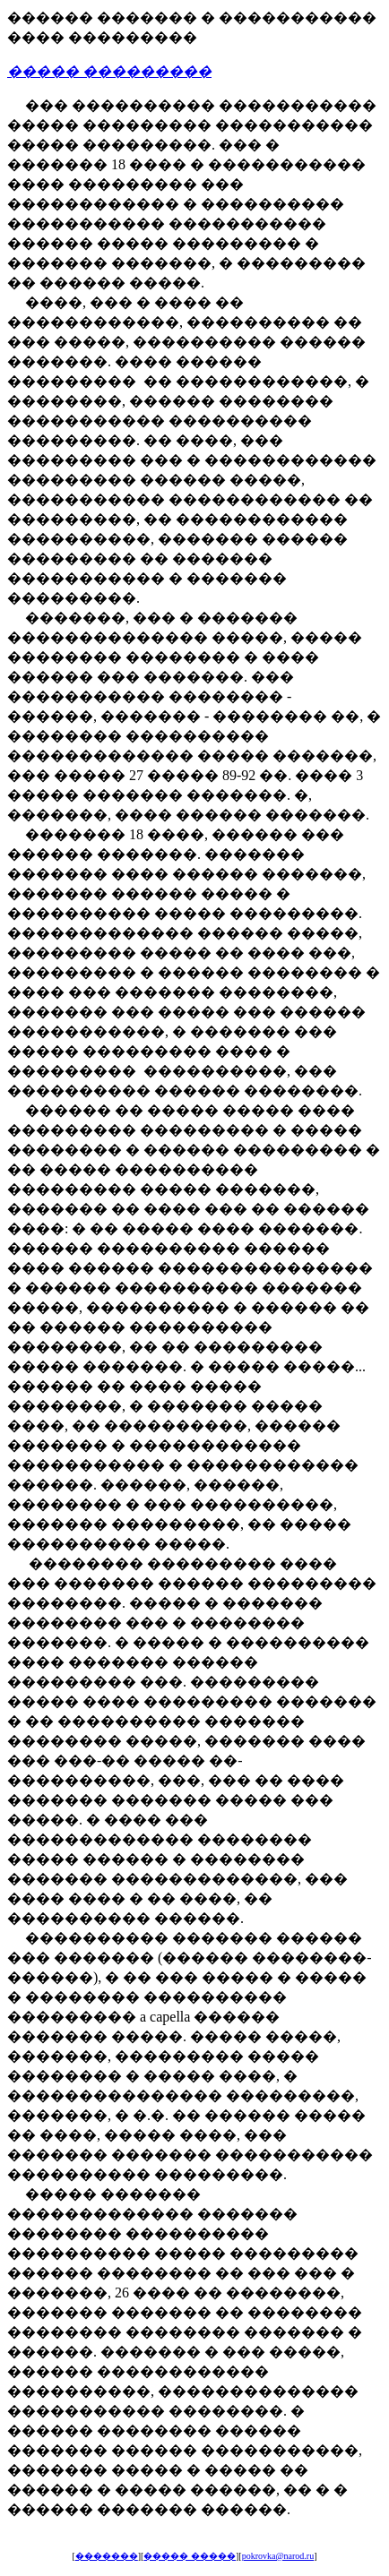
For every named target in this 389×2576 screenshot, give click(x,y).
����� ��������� (109, 71)
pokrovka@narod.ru (278, 2556)
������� (106, 2556)
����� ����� (189, 2556)
